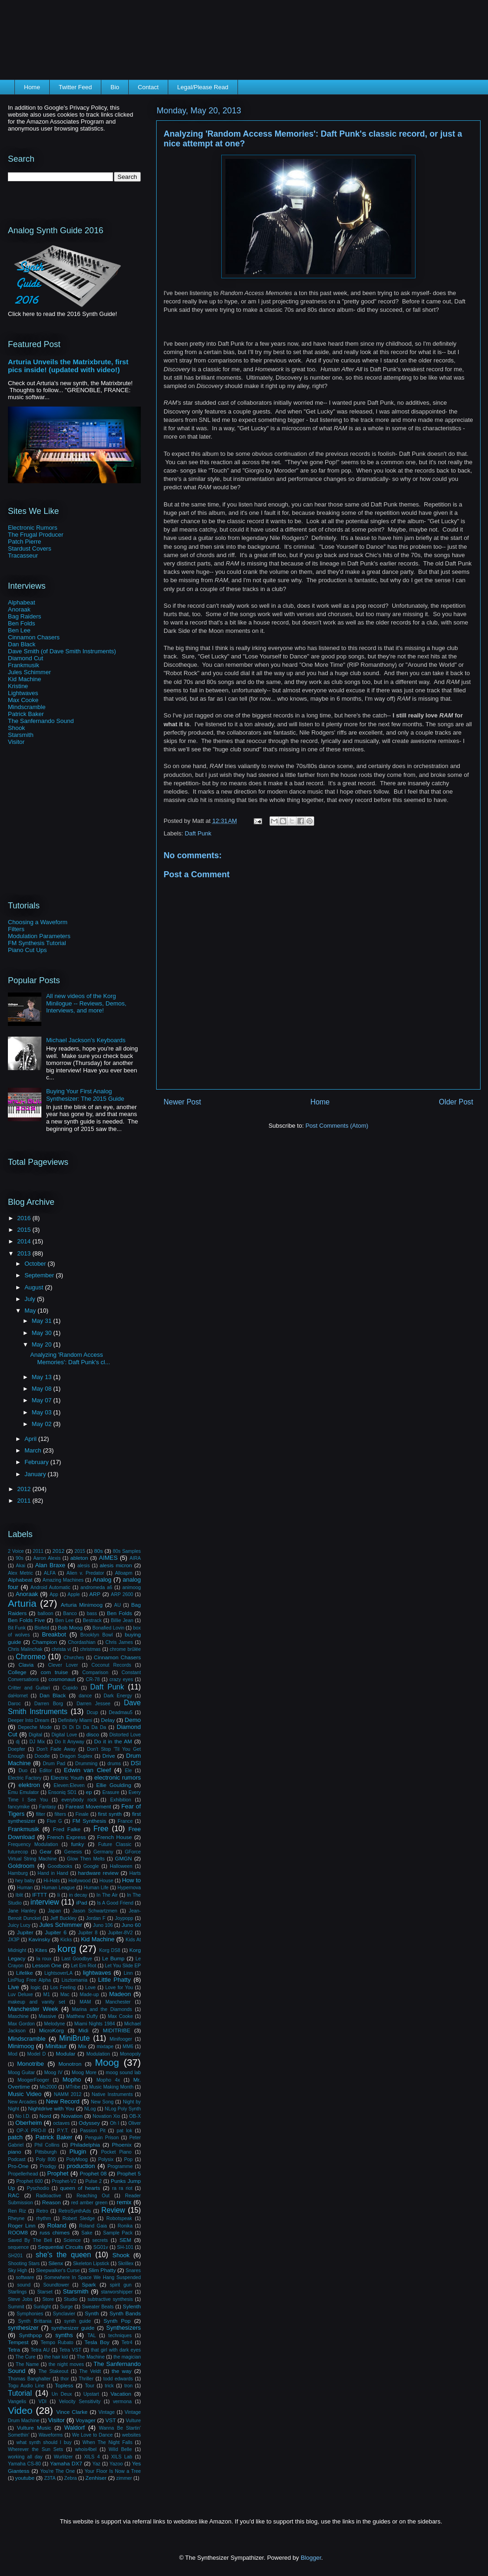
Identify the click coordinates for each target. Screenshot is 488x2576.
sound (23, 2284)
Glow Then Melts (86, 1858)
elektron (29, 1784)
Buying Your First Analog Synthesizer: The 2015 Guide (85, 1095)
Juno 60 (131, 1925)
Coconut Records (112, 1665)
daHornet (18, 1695)
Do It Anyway (69, 1741)
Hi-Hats (52, 1880)
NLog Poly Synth (123, 2108)
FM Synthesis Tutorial (37, 943)
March (34, 1450)
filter (40, 1814)
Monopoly (130, 2054)
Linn (128, 1973)
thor (64, 2378)
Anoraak (19, 609)
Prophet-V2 (64, 2181)
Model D (36, 2054)
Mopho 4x (108, 2080)
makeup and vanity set (36, 2001)
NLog (90, 2108)
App (54, 1594)
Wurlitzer (63, 2456)
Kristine (18, 686)
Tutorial (20, 2393)
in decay (78, 1895)
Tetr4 (127, 2342)
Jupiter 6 (55, 1932)
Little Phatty (114, 1979)
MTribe (73, 2087)
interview (45, 1902)
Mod (12, 2054)
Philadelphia (85, 2145)
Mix (82, 2046)
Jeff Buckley (63, 1918)
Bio (115, 87)
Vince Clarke (71, 2412)
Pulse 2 (94, 2181)
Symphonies (30, 2313)
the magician (127, 2356)
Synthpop (30, 2335)
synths (64, 2335)
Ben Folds (21, 623)
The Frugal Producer (35, 534)
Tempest (18, 2342)
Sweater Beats (97, 2306)
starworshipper (116, 2291)
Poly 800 (46, 2159)
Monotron (70, 2064)
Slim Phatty (102, 2270)
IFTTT (39, 1895)
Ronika (125, 2225)
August (35, 1287)
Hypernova (129, 1887)
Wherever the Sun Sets (35, 2449)
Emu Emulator (23, 1792)
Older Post (456, 1102)
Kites (41, 1950)
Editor (46, 1770)
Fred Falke (66, 1829)
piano (14, 2152)
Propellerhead (23, 2173)
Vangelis (17, 2401)
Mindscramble (27, 706)
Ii (58, 1895)
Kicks (66, 1939)
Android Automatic (51, 1587)
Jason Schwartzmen (95, 1910)
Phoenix (122, 2145)
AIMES (108, 1557)
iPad (81, 1902)
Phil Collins (46, 2145)
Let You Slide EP (123, 1965)
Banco (70, 1613)
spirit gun (121, 2284)
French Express (66, 1837)
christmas (90, 1649)
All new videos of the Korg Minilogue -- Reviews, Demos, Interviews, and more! (86, 1003)
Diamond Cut (25, 658)
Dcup (92, 1712)
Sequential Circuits (60, 2247)
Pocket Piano (116, 2152)
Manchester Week (33, 2008)
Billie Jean (122, 1620)
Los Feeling (63, 1987)
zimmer (124, 2478)
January (36, 1474)
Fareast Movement (88, 1806)
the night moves (66, 2364)
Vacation (121, 2394)
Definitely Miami (75, 1720)
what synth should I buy (44, 2442)
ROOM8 (18, 2232)
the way (122, 2371)
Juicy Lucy (19, 1925)
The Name (27, 2364)
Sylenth (132, 2306)
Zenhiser (96, 2478)
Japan (54, 1910)
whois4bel (86, 2449)
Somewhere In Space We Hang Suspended (92, 2277)
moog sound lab (123, 2072)
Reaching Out (93, 2195)
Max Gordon (21, 2023)
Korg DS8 (109, 1950)
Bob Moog (70, 1627)
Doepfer (16, 1749)
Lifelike (24, 1973)
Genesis (73, 1851)
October (36, 1263)
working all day (25, 2456)
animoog (131, 1587)
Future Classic (114, 1844)
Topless (64, 2385)
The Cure (25, 2356)
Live (13, 1987)
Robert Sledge (78, 2218)
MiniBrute (74, 2038)
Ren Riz (17, 2211)
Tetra (14, 2349)
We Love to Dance (92, 2435)
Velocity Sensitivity (80, 2401)
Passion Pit (93, 2130)
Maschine (18, 2016)
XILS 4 (92, 2456)
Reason (51, 2202)
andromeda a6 (96, 1587)
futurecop (18, 1851)
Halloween (121, 1866)
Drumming (86, 1763)
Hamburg (18, 1873)
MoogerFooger (33, 2080)
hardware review (98, 1873)
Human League (58, 1887)
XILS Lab (121, 2456)
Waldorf (74, 2427)
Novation (72, 2116)
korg (66, 1948)
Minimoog (21, 2046)
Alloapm (123, 1573)
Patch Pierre (24, 541)
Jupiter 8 (88, 1932)
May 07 (42, 1400)
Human (25, 1887)
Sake (86, 2232)
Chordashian (81, 1642)
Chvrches (74, 1657)
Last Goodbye (76, 1958)
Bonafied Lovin (108, 1627)
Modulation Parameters (39, 936)
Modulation (98, 2054)
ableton (79, 1558)
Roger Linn (21, 2225)
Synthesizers (123, 2327)
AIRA (135, 1558)
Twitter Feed (75, 87)
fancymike (19, 1806)
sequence (18, 2247)
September (40, 1275)
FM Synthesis (89, 1821)
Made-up (89, 1994)
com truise (54, 1672)
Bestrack (92, 1620)
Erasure (110, 1792)
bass (92, 1613)
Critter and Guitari (29, 1687)
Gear (46, 1851)
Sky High (17, 2270)
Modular (65, 2053)
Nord (45, 2116)
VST (111, 2420)
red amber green (89, 2202)
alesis (84, 1565)
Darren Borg (48, 1703)
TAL (91, 2335)
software (25, 2277)
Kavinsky (39, 1939)
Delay (108, 1720)
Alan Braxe (50, 1565)
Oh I (114, 2123)
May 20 (42, 1344)
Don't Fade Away (56, 1749)
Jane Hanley (22, 1910)
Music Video (24, 2093)
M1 (46, 1994)
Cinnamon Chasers (33, 637)
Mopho (71, 2079)
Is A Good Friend (115, 1903)
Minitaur (56, 2046)
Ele (128, 1770)
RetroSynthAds (75, 2211)
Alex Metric (20, 1573)
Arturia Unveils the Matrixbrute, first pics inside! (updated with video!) (68, 366)
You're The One (57, 2471)
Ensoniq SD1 (62, 1792)
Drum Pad (54, 1763)
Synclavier (64, 2313)
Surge (66, 2306)
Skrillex (126, 2263)
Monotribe (30, 2063)
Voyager (86, 2420)
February (38, 1462)
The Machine (91, 2356)
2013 (25, 1253)
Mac (65, 1994)
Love (90, 1987)
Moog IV (53, 2072)
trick (109, 2385)
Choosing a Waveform (37, 922)
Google (91, 1866)
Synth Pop (117, 2321)
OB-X (135, 2116)
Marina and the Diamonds (102, 2009)
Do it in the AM (113, 1741)
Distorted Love (125, 1734)
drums (114, 1763)
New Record (62, 2101)
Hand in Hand (53, 1873)
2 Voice (16, 1551)
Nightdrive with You (51, 2108)
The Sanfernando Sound (41, 720)
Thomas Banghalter (29, 2378)
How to (131, 1880)
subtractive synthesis (110, 2299)
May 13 (42, 1376)
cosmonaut (61, 1679)
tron (128, 2385)
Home (32, 87)
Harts (135, 1873)
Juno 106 (103, 1925)
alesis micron (115, 1565)
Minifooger (121, 2039)
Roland (56, 2225)
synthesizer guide (72, 2328)
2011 (25, 1500)
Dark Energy (118, 1695)
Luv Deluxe (20, 1994)
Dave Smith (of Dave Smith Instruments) (62, 651)
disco (92, 1734)
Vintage (107, 2412)
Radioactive (48, 2195)
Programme (119, 2166)
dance (85, 1695)
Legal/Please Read (202, 87)
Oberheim (28, 2122)
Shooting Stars (24, 2263)
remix (124, 2202)
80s (98, 1551)
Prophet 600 (29, 2181)
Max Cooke (23, 700)
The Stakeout (53, 2371)
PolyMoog (76, 2159)
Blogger (311, 2557)
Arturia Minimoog (82, 1605)
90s (20, 1558)
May (31, 1310)
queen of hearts (80, 2188)
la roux (44, 1958)
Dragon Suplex (76, 1756)
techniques (120, 2335)
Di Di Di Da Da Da (84, 1727)
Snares (133, 2270)
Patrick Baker (26, 713)
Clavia (26, 1665)
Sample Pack (117, 2232)
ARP (94, 1594)
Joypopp (124, 1918)
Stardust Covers (29, 548)
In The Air (107, 1895)
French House (114, 1837)
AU (117, 1605)
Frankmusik (23, 665)
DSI (136, 1763)
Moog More (84, 2072)
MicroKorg (51, 2030)
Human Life (96, 1887)
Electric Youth (67, 1777)
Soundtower (56, 2284)
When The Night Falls (107, 2442)
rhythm (43, 2218)
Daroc (14, 1703)
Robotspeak (119, 2218)
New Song (102, 2101)
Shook (16, 727)
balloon (45, 1613)
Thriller (86, 2378)
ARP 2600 (122, 1594)
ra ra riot (122, 2188)
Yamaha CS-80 (24, 2463)
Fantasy (47, 1806)
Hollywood (79, 1880)
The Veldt (89, 2371)
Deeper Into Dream (28, 1720)
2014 (25, 1241)
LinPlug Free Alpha (29, 1980)
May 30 (42, 1332)
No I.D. (23, 2116)
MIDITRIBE (116, 2030)
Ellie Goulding (113, 1785)
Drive (108, 1756)
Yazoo (116, 2463)
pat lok (124, 2130)
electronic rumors (117, 1777)
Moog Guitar (21, 2072)
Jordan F (96, 1918)
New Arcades (22, 2101)
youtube (25, 2478)
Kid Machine (24, 679)
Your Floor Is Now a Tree (113, 2471)
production (80, 2165)
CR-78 (93, 1679)
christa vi (61, 1649)
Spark (89, 2284)
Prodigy (48, 2166)
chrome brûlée (125, 1649)
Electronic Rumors (32, 527)
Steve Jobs (20, 2299)
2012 (25, 1488)
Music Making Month (111, 2087)
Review (113, 2210)
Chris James (119, 1642)
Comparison (95, 1672)
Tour (89, 2385)
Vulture (133, 2420)
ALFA (49, 1573)
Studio (70, 2299)
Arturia (22, 1603)
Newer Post (182, 1102)
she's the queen (63, 2255)
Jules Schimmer (29, 672)
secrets (100, 2240)
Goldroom (21, 1865)
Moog (107, 2062)
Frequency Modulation (33, 1844)
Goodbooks (59, 1866)
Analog (101, 1579)
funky (77, 1844)
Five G (54, 1821)
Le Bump (113, 1958)
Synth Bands (125, 2313)
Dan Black (21, 644)
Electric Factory (24, 1778)
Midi (83, 2030)
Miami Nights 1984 (94, 2023)
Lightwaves (23, 693)
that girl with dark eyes (116, 2350)
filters (60, 1814)
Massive (47, 2016)
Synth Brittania (35, 2321)
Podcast (17, 2159)
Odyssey (89, 2123)
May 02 (42, 1423)
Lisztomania (74, 1980)
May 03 (42, 1412)
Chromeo (31, 1657)
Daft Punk (198, 833)
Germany (103, 1851)
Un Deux (62, 2394)
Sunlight (42, 2306)
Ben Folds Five (26, 1620)
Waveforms (51, 2435)
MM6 (128, 2046)
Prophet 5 (129, 2173)
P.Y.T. (63, 2130)
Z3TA (50, 2478)
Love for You (119, 1987)
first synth (110, 1814)
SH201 (15, 2255)
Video (20, 2410)
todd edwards (118, 2378)
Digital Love (64, 1734)
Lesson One (46, 1965)
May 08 (42, 1388)
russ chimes (55, 2232)
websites (131, 2435)
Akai (20, 1565)
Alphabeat (21, 602)
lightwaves (97, 1972)
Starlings (17, 2291)
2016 (25, 1218)
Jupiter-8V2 (120, 1932)
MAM (85, 2001)
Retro (42, 2211)
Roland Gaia (93, 2225)
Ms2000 (48, 2087)
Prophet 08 (93, 2173)
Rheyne (16, 2218)
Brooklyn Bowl (96, 1634)
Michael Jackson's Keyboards (85, 1040)
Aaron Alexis (46, 1558)
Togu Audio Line (26, 2385)
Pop (128, 2159)
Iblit (19, 1895)
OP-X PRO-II (31, 2130)
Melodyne (54, 2023)
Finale (81, 1814)
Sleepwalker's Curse (57, 2270)
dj (18, 1741)
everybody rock (79, 1799)
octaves (61, 2123)
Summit (16, 2306)
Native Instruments (112, 2094)
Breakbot (54, 1634)
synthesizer (23, 2327)
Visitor (16, 741)
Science (72, 2240)
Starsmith (20, 734)
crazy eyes (121, 1679)
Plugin (77, 2151)
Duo (23, 1770)
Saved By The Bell (30, 2240)
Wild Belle (120, 2449)
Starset (45, 2291)
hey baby (25, 1880)
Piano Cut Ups (27, 949)
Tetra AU (40, 2350)
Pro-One (18, 2166)
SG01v (100, 2247)
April (32, 1438)
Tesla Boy (97, 2342)
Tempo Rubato (57, 2342)
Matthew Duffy (82, 2016)
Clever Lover (63, 1665)
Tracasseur (23, 555)
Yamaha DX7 (66, 2463)
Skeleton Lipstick (91, 2263)
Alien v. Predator (85, 1573)
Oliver (134, 2123)
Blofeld (41, 1627)
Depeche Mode (35, 1727)
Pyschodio (38, 2188)
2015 (25, 1229)
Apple (73, 1594)
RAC (14, 2195)
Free (100, 1829)
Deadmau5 (120, 1712)
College (17, 1672)
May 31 (42, 1320)
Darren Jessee (94, 1703)
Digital (35, 1734)
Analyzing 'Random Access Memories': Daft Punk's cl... (70, 1358)
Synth (92, 2313)
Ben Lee (19, 630)
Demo (133, 1719)
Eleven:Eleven (69, 1785)
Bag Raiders (24, 616)
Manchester (118, 2001)
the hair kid (56, 2356)
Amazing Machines (62, 1580)
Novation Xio (106, 2116)
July (31, 1298)
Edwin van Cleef (87, 1770)
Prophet (58, 2173)
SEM (125, 2240)
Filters (16, 929)
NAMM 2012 (67, 2094)
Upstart (91, 2394)
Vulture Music (34, 2428)
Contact (148, 87)
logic (35, 1987)
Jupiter (25, 1932)
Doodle (42, 1756)
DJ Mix (37, 1741)
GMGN (123, 1858)
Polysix (105, 2159)
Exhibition (120, 1799)
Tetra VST (70, 2350)
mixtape (105, 2046)
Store (48, 2299)
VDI (42, 2401)
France (125, 1821)
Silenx (55, 2263)
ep (89, 1792)
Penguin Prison (102, 2137)
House (106, 1880)
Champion (44, 1642)
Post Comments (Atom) (336, 1125)
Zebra (70, 2478)
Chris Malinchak (25, 1649)
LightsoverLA (58, 1973)
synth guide (77, 2321)
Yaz (96, 2463)
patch (15, 2137)
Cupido (70, 1687)
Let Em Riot (83, 1965)
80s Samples (127, 1551)
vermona (122, 2401)
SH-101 (125, 2247)
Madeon (120, 1994)
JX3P (14, 1939)
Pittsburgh (46, 2152)
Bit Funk (17, 1627)
